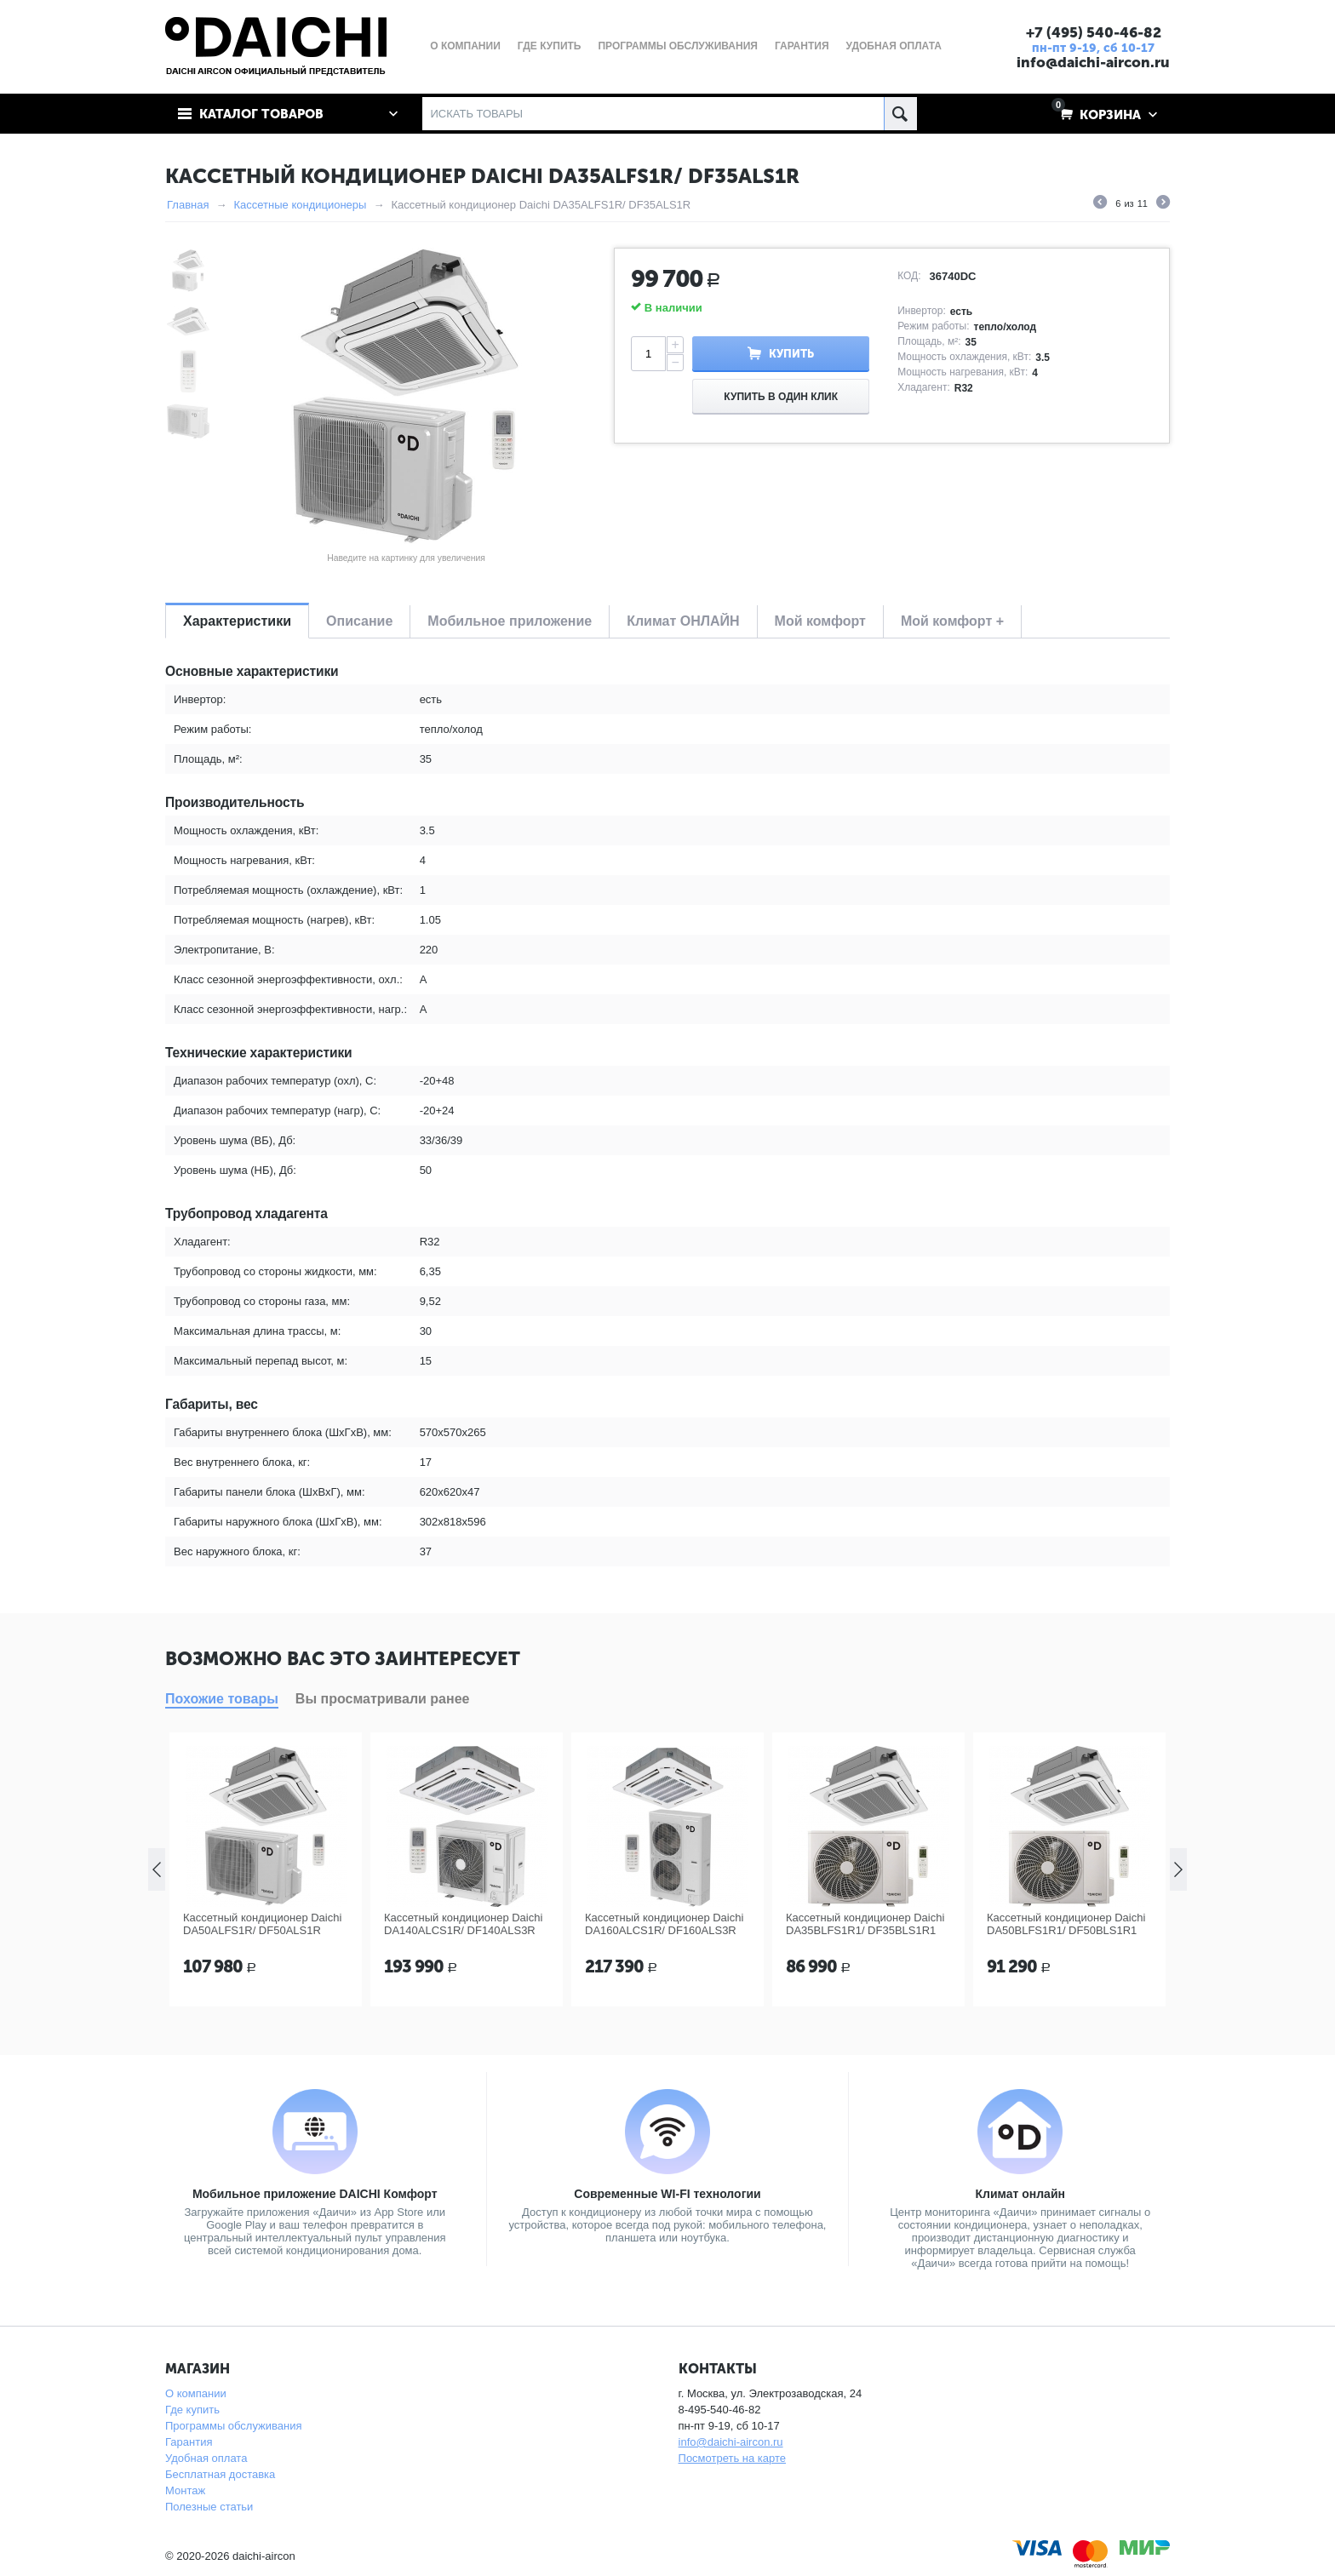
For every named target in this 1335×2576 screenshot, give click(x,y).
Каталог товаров (261, 114)
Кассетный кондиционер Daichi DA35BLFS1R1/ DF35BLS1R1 (865, 1924)
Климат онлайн (1020, 2194)
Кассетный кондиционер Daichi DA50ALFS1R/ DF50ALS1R (262, 1924)
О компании (195, 2393)
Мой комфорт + (952, 621)
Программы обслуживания (233, 2425)
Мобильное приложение (509, 621)
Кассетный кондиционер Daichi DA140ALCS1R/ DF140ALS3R (463, 1924)
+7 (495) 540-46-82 (1093, 32)
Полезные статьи (209, 2506)
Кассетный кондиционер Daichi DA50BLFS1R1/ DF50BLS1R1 (1066, 1924)
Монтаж (185, 2490)
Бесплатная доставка (220, 2474)
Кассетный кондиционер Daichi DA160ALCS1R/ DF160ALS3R (664, 1924)
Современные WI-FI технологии (667, 2194)
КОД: (908, 276)
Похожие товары (221, 1699)
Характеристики (237, 621)
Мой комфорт (820, 621)
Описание (359, 621)
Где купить (192, 2409)
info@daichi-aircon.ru (1093, 62)
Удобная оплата (206, 2458)
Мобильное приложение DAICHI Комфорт (315, 2194)
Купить (791, 353)
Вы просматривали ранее (382, 1699)
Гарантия (188, 2442)
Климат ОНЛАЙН (683, 621)
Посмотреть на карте (732, 2458)
